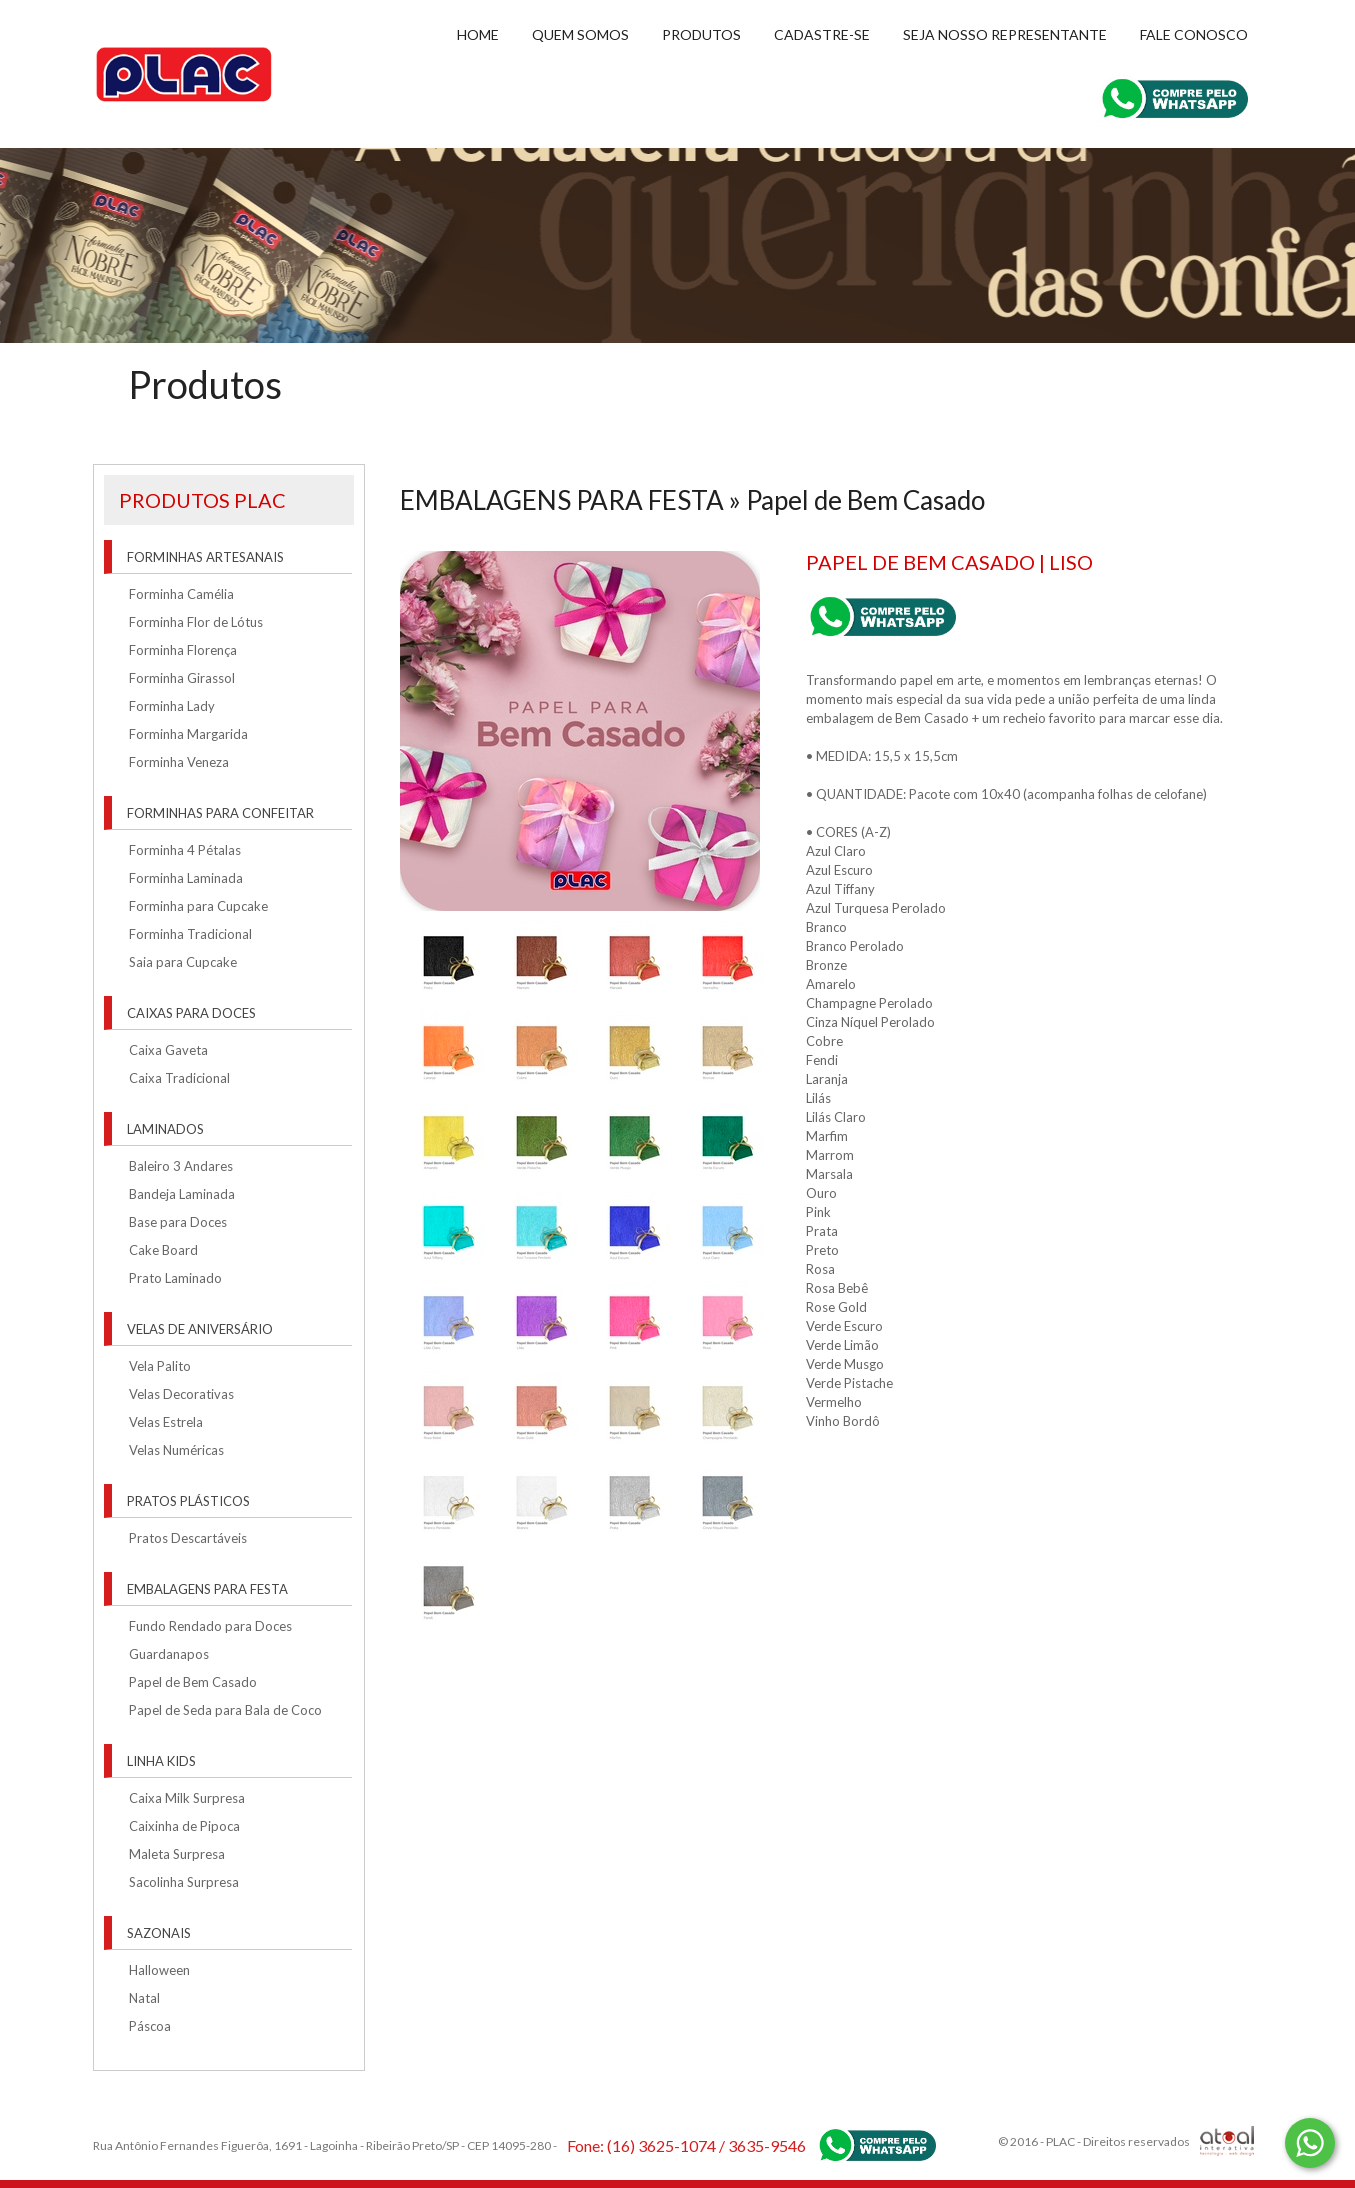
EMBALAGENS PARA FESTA (207, 1589)
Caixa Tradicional (179, 1078)
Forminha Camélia (181, 594)
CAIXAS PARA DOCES (191, 1013)
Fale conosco (1194, 34)
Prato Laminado (175, 1278)
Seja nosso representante (1005, 34)
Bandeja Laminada (182, 1194)
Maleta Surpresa (177, 1854)
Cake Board (163, 1250)
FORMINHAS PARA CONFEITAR (220, 813)
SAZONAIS (159, 1933)
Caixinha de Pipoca (184, 1826)
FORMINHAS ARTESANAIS (205, 557)
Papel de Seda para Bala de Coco (225, 1710)
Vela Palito (160, 1366)
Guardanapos (169, 1654)
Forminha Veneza (179, 762)
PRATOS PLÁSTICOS (188, 1501)
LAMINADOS (165, 1129)
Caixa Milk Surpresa (187, 1798)
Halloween (159, 1970)
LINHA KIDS (161, 1761)
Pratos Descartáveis (188, 1538)
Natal (144, 1998)
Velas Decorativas (181, 1394)
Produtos (701, 34)
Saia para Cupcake (183, 962)
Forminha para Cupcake (198, 906)
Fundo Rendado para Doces (210, 1626)
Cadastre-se (822, 34)
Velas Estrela (166, 1422)
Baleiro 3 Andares (181, 1166)
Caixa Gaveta (168, 1050)
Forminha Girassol (182, 678)
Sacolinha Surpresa (184, 1882)
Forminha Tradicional (190, 934)
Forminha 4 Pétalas (185, 850)
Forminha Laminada (186, 878)
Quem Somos (580, 34)
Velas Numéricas (176, 1450)
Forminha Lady (172, 706)
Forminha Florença (183, 650)
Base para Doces (178, 1222)
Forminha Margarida (188, 734)
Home (478, 34)
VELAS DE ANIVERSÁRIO (200, 1329)
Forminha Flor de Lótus (196, 622)
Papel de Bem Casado (193, 1682)
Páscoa (150, 2026)
